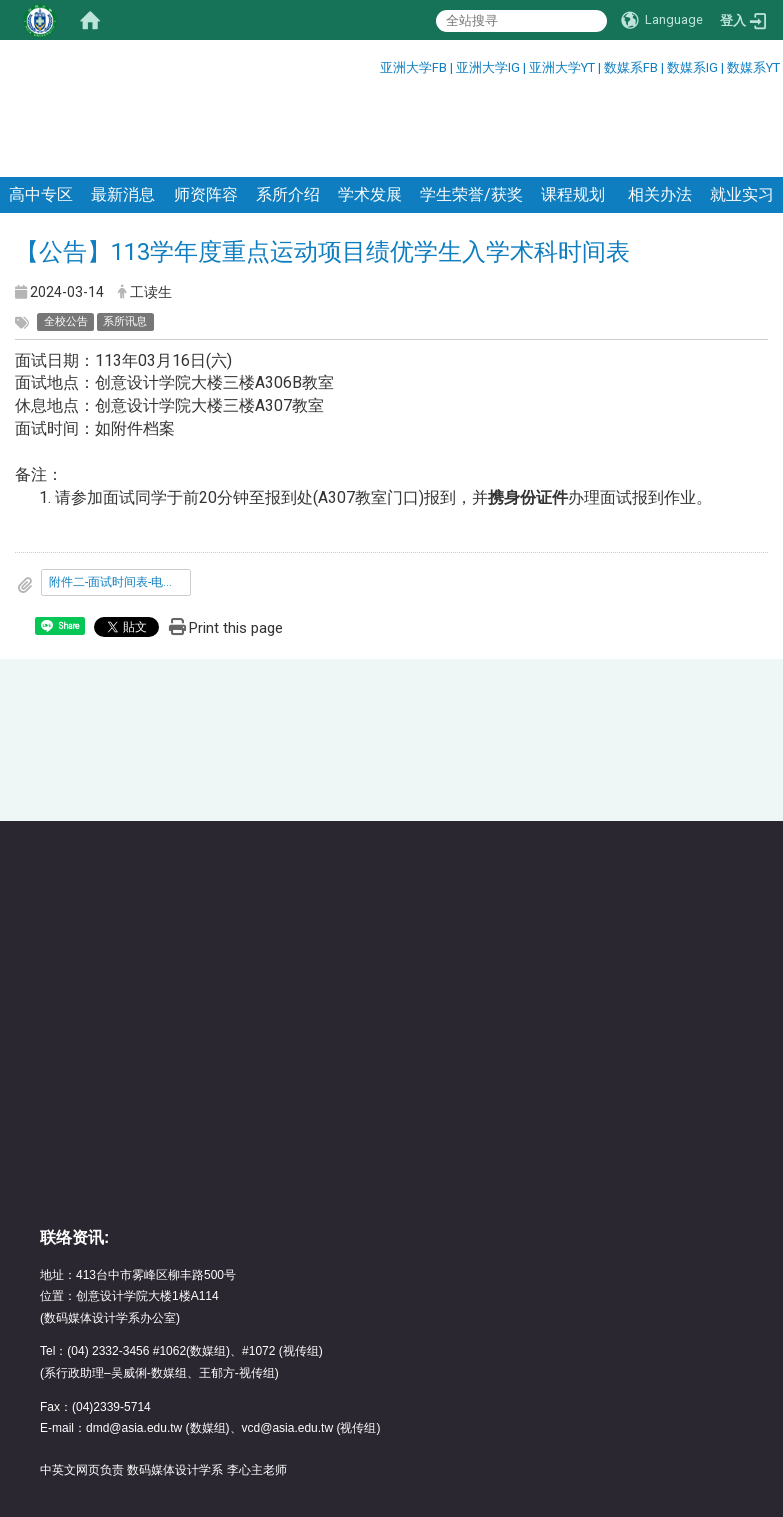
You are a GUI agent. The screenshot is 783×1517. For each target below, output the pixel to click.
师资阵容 (206, 112)
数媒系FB (632, 67)
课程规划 (573, 112)
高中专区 (41, 112)
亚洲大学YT (563, 67)
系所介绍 (288, 112)
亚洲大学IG (489, 67)
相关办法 (658, 112)
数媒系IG (692, 67)
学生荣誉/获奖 (471, 112)
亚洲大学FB (413, 67)
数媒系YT (753, 67)
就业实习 (742, 112)
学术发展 (370, 112)
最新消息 (123, 112)
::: (372, 64)
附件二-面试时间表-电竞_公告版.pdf (120, 500)
